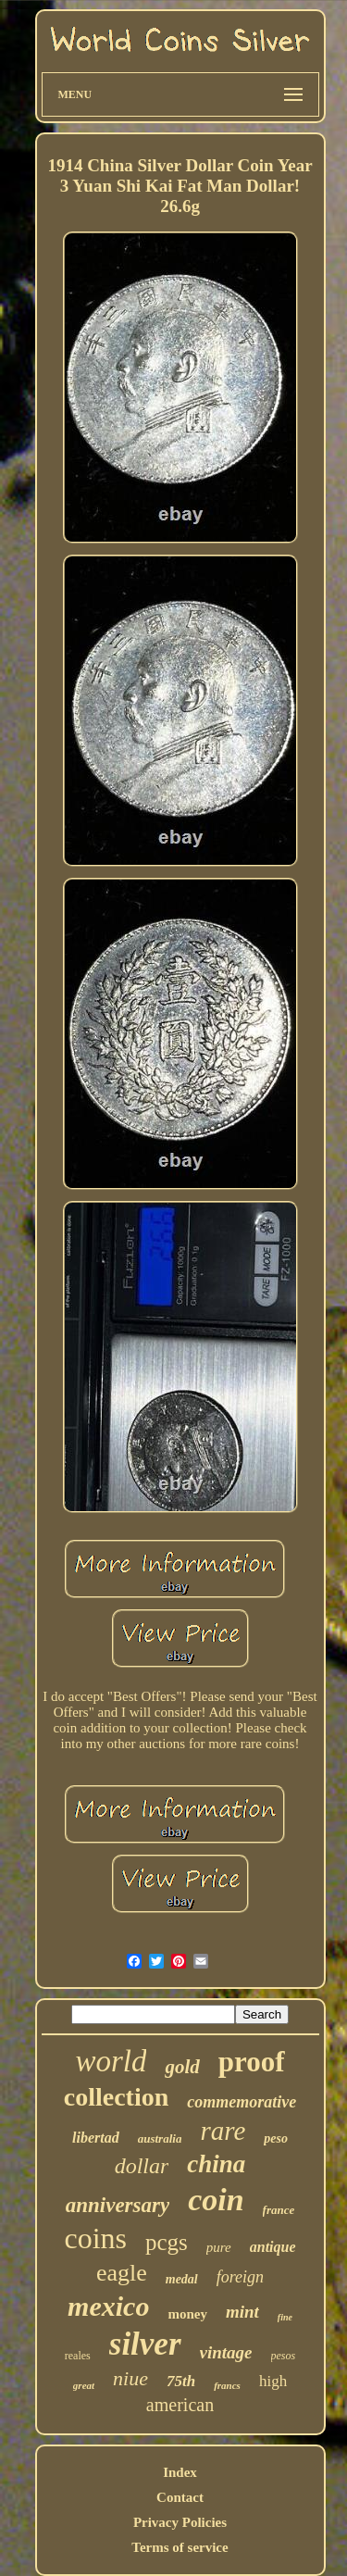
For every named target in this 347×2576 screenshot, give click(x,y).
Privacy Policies (180, 2522)
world (110, 2061)
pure (218, 2247)
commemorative (241, 2102)
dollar (142, 2166)
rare (222, 2130)
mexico (108, 2306)
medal (182, 2279)
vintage (226, 2352)
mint (242, 2311)
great (83, 2385)
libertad (95, 2137)
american (180, 2405)
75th (181, 2381)
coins (95, 2238)
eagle (121, 2272)
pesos (283, 2355)
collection (116, 2096)
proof (251, 2061)
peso (276, 2138)
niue (130, 2378)
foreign (240, 2277)
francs (227, 2385)
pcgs (166, 2242)
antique (273, 2247)
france (279, 2210)
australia (160, 2138)
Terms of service (179, 2547)
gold (182, 2067)
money (187, 2314)
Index (180, 2472)
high (273, 2381)
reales (78, 2355)
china (216, 2164)
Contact (180, 2497)
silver (145, 2344)
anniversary (117, 2205)
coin (215, 2199)
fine (285, 2317)
